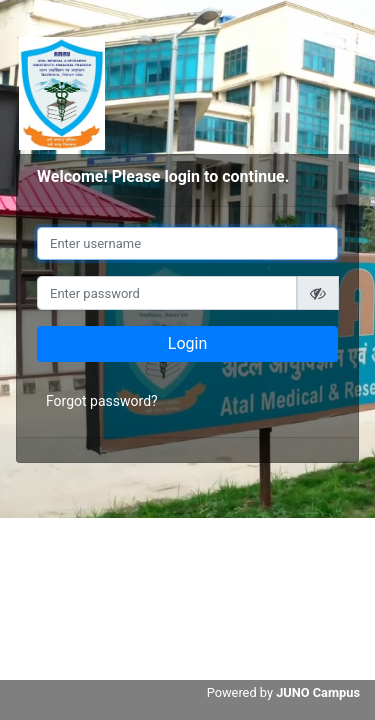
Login (187, 343)
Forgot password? (102, 401)
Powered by (283, 692)
